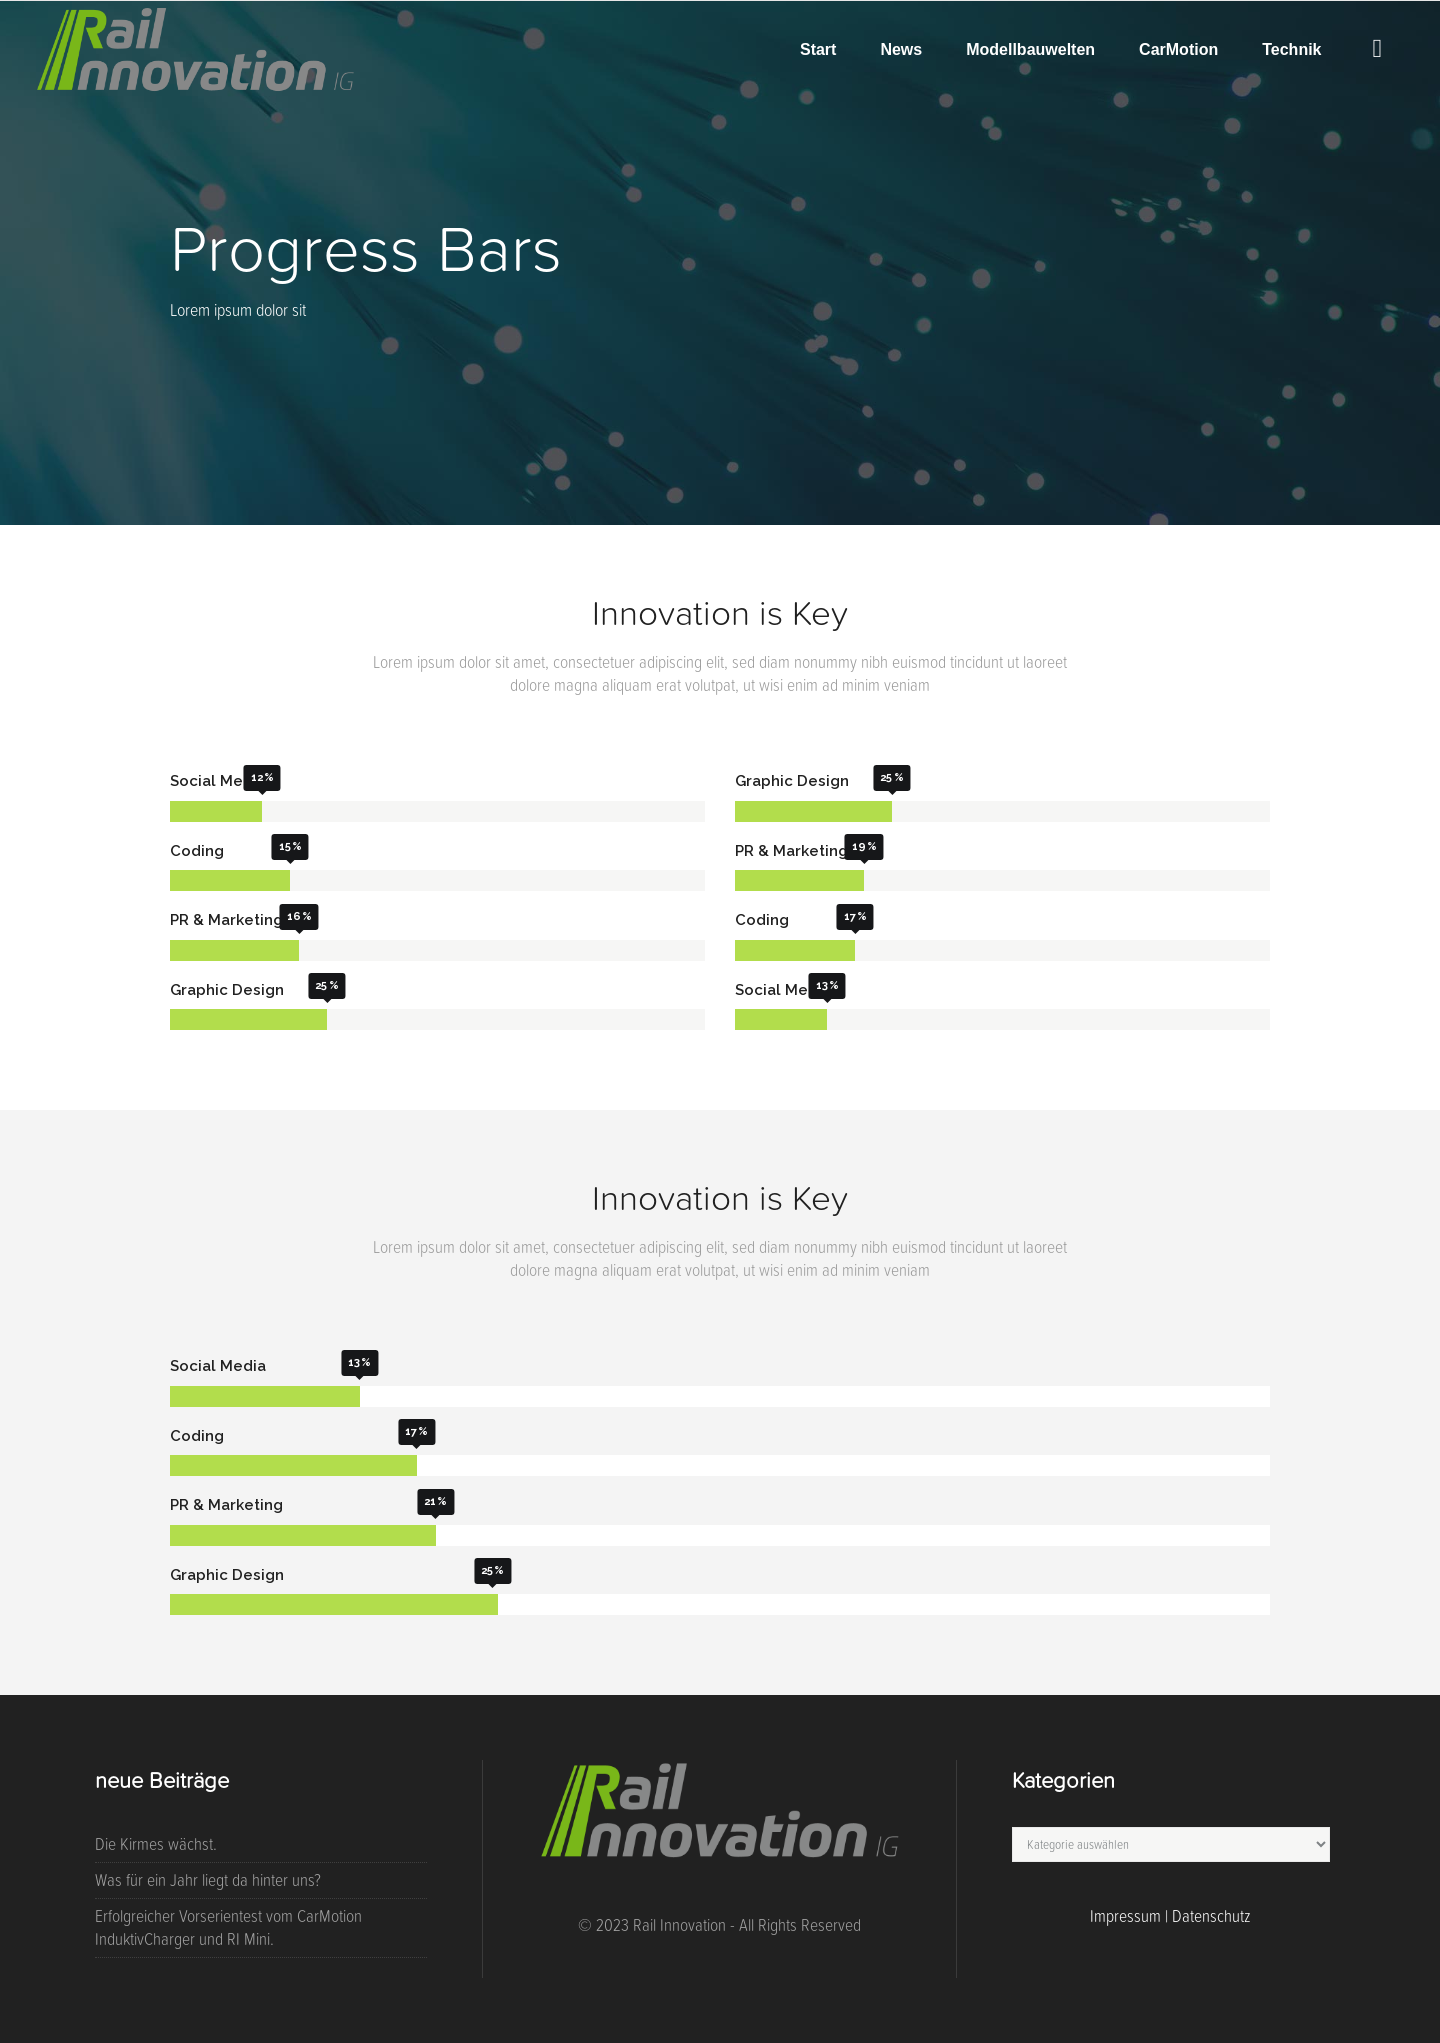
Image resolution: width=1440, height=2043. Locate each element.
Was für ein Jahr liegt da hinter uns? (208, 1880)
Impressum (1125, 1916)
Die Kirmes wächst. (156, 1844)
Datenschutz (1211, 1916)
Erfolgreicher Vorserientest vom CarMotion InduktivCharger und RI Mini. (228, 1927)
